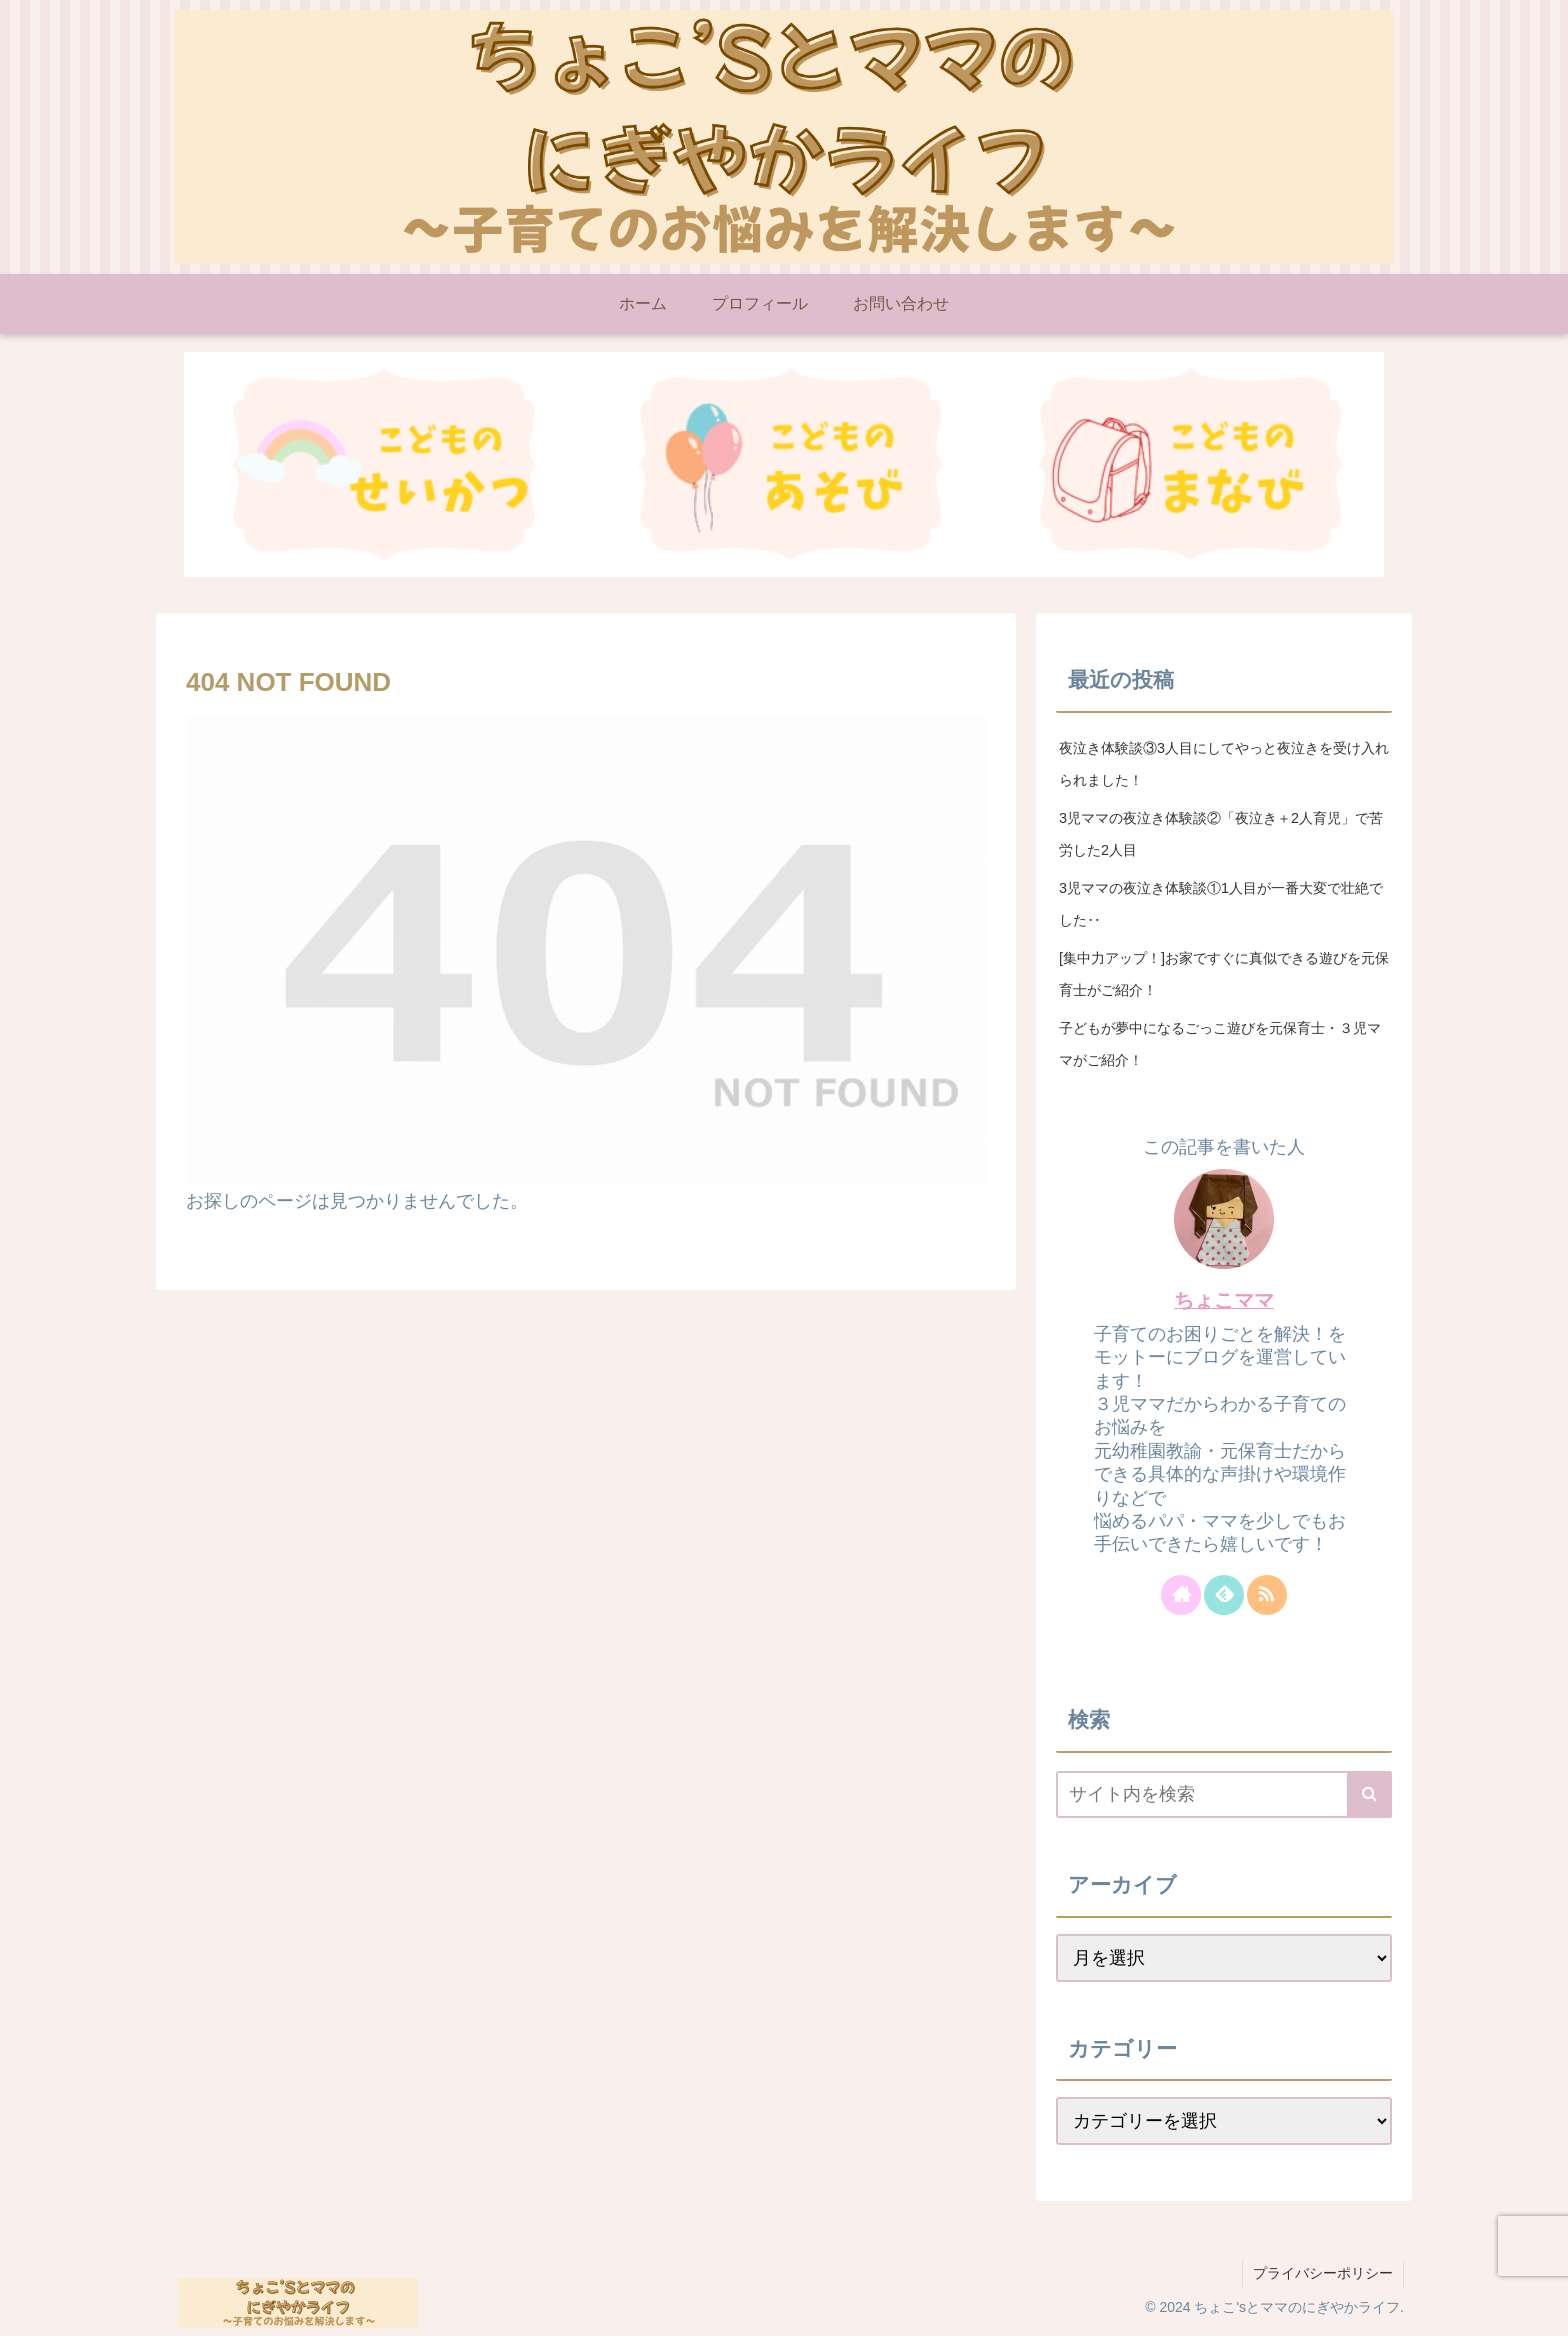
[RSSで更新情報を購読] (1267, 1595)
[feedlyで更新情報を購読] (1224, 1595)
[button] (1369, 1794)
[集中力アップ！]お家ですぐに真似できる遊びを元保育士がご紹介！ (1224, 974)
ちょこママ (1224, 1300)
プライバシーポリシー (1323, 2273)
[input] (1224, 1794)
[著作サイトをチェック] (1181, 1595)
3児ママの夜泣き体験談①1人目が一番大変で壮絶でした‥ (1221, 904)
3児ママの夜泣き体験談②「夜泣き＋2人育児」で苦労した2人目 (1221, 834)
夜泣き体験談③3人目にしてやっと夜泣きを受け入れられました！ (1224, 764)
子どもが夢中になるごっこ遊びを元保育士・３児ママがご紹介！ (1220, 1044)
